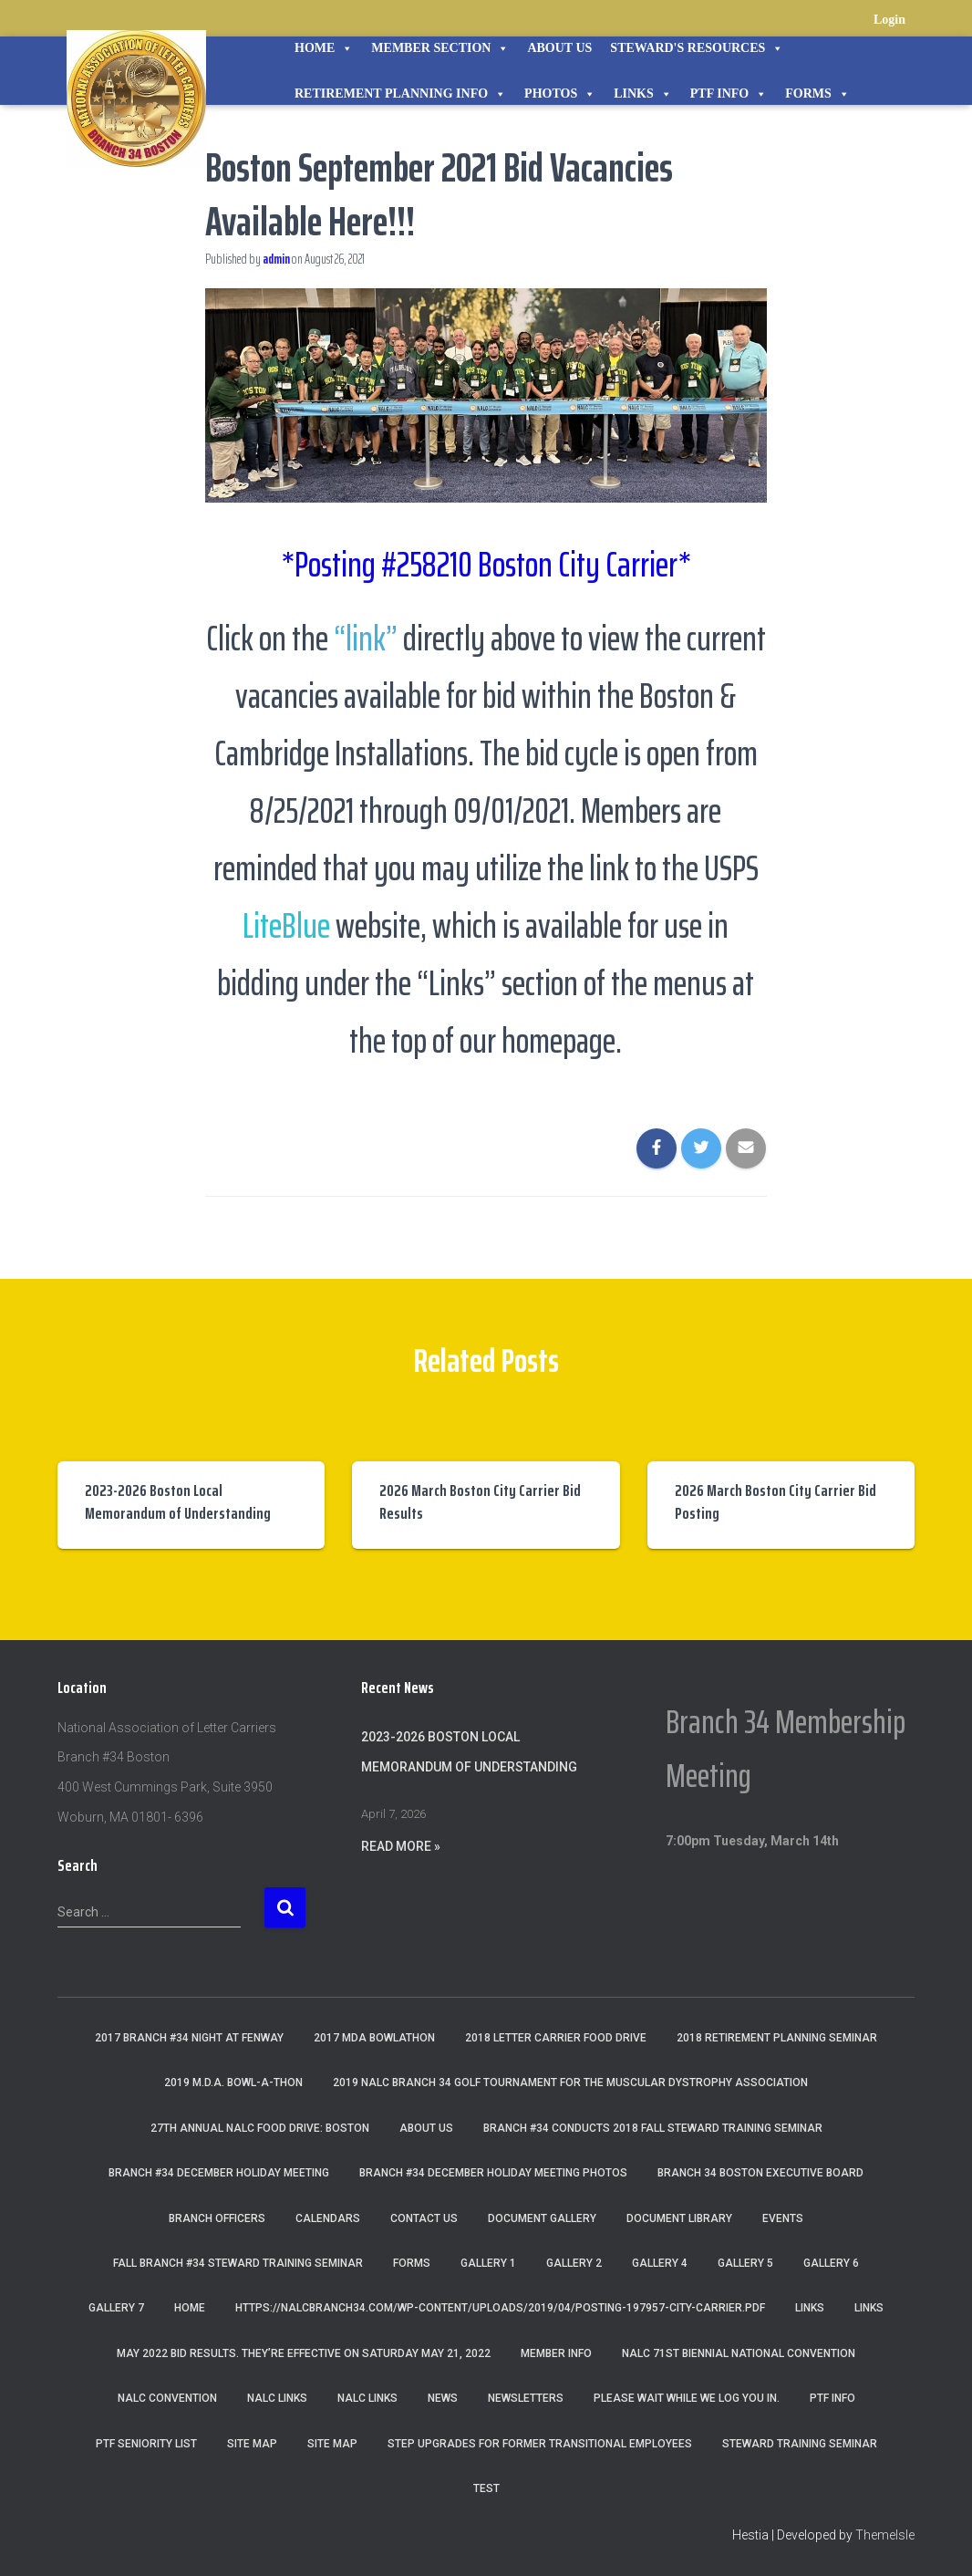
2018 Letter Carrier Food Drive (555, 2037)
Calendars (327, 2218)
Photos (559, 94)
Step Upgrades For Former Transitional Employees (540, 2443)
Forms (817, 94)
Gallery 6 (831, 2263)
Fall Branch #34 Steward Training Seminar (238, 2263)
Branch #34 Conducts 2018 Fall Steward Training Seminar (652, 2128)
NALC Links (367, 2398)
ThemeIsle (885, 2535)
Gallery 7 (116, 2307)
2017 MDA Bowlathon (374, 2037)
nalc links (277, 2398)
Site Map (252, 2443)
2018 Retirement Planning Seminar (777, 2037)
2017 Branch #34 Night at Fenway (189, 2037)
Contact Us (424, 2218)
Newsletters (526, 2398)
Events (782, 2218)
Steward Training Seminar (799, 2443)
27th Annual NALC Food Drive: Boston (259, 2128)
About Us (559, 48)
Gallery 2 (574, 2263)
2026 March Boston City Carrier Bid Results (480, 1502)
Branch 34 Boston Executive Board (760, 2172)
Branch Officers (217, 2218)
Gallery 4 (660, 2263)
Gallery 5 (745, 2263)
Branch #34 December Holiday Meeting (219, 2172)
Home (324, 48)
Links (643, 94)
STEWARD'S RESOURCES (696, 48)
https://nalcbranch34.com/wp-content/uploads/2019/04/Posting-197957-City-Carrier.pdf (500, 2307)
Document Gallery (542, 2218)
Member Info (556, 2353)
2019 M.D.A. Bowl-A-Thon (233, 2082)
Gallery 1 (488, 2263)
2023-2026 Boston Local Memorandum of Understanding (178, 1502)
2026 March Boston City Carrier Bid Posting (775, 1502)
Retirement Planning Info (400, 94)
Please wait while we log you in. (687, 2398)
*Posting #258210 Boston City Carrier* (485, 562)
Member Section (440, 48)
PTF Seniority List (146, 2443)
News (443, 2398)
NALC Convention (167, 2398)
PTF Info (728, 94)
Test (486, 2488)
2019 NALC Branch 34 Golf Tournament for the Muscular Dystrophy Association (570, 2082)
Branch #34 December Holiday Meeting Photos (493, 2172)
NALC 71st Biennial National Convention (738, 2353)
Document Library (679, 2218)
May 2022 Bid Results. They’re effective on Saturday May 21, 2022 (304, 2353)
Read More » (400, 1846)
